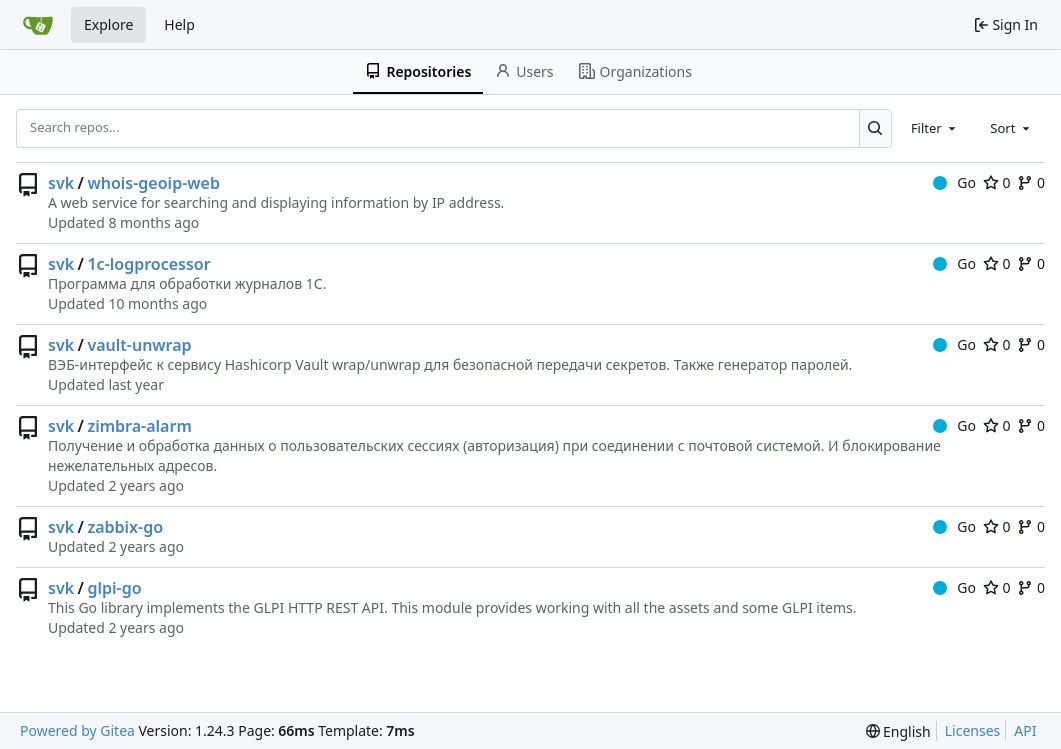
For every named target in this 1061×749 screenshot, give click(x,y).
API (1025, 730)
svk (61, 183)
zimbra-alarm (139, 426)
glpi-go (114, 588)
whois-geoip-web (153, 183)
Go (954, 182)
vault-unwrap (139, 345)
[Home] (38, 25)
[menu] (898, 731)
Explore (108, 24)
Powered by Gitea (77, 730)
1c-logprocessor (148, 264)
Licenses (973, 730)
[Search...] (875, 128)
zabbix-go (125, 527)
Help (179, 24)
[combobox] (935, 128)
